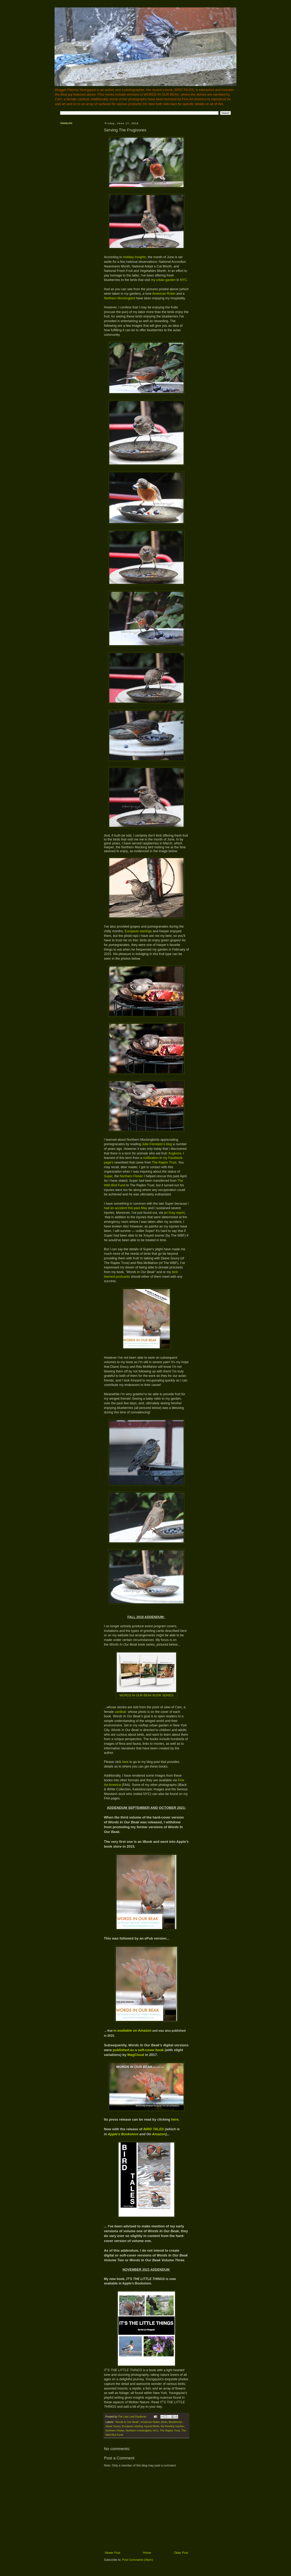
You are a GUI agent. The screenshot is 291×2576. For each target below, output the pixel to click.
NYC (183, 280)
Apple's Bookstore (123, 2134)
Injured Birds (151, 2426)
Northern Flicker (131, 1176)
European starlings (138, 931)
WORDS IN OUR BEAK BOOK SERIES (146, 1695)
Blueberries (175, 2422)
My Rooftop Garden (172, 2426)
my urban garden (163, 280)
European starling (132, 2426)
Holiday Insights (134, 257)
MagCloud (135, 2055)
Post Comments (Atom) (137, 2559)
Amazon (159, 2134)
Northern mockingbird (138, 2430)
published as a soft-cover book (138, 2050)
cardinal (120, 1712)
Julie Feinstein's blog (156, 1144)
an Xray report (174, 1213)
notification (150, 1158)
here (125, 1762)
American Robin (164, 293)
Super (108, 1176)
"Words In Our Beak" (127, 2422)
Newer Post (112, 2552)
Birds (164, 2422)
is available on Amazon (133, 2030)
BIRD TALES (153, 2129)
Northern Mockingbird (119, 298)
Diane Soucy (112, 2426)
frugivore (175, 1153)
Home (147, 2552)
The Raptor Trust (164, 1162)
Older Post (181, 2552)
